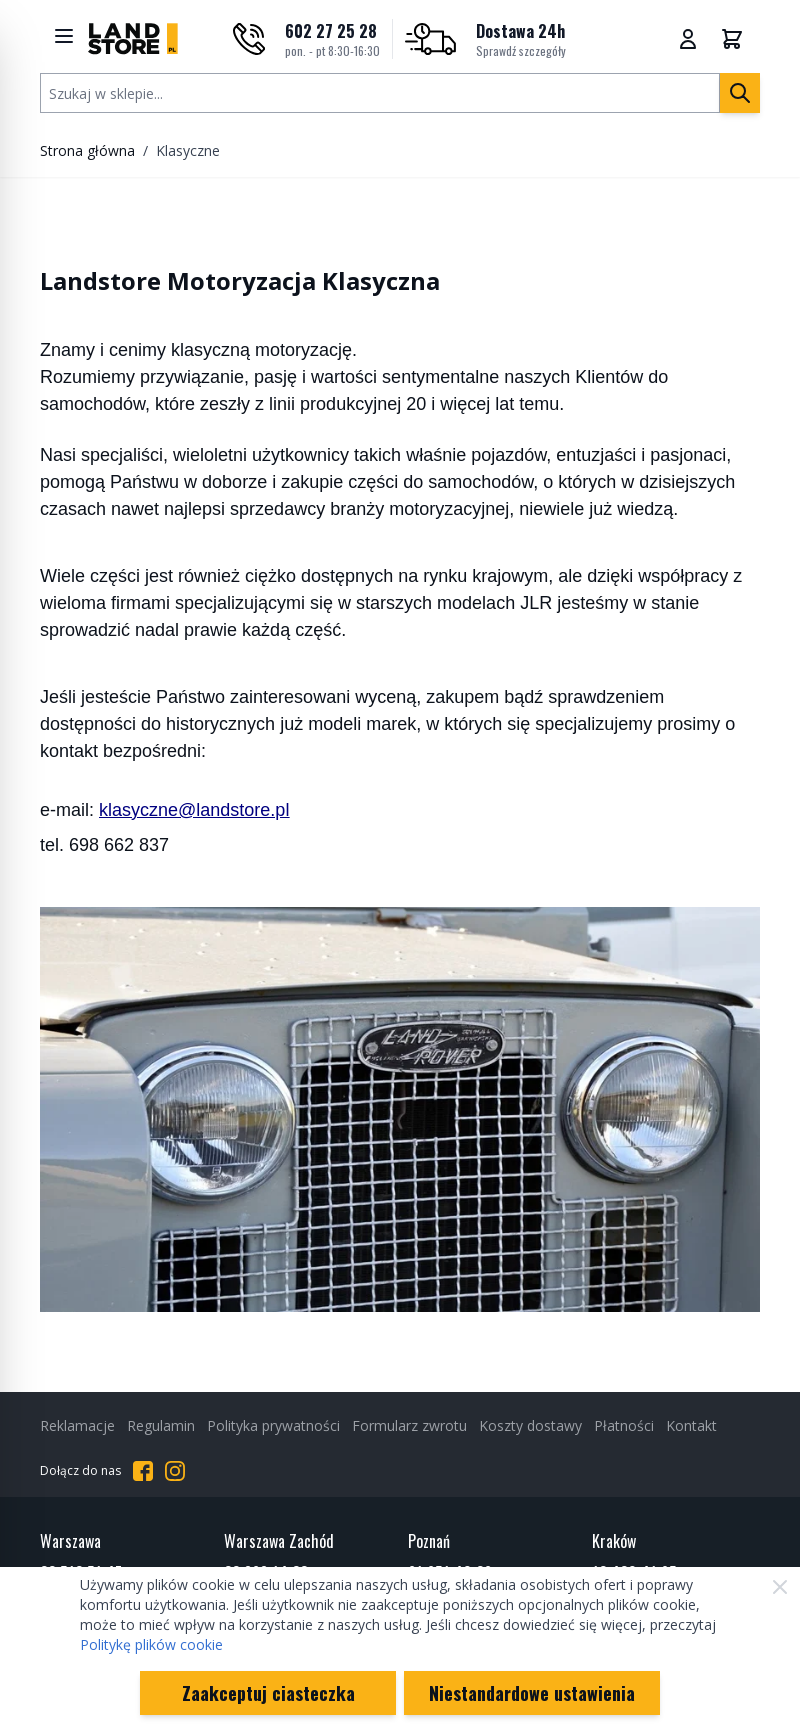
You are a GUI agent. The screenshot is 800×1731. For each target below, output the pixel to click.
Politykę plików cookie (151, 1644)
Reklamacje (77, 1425)
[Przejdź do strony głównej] (133, 38)
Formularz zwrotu (409, 1425)
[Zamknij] (780, 1587)
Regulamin (161, 1425)
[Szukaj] (740, 93)
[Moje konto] (688, 39)
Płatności (624, 1425)
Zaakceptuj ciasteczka (268, 1693)
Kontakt (691, 1425)
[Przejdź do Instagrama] (175, 1471)
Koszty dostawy (530, 1425)
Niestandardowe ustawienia (532, 1693)
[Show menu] (64, 36)
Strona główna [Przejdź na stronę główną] (87, 150)
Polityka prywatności (273, 1425)
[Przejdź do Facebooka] (143, 1471)
